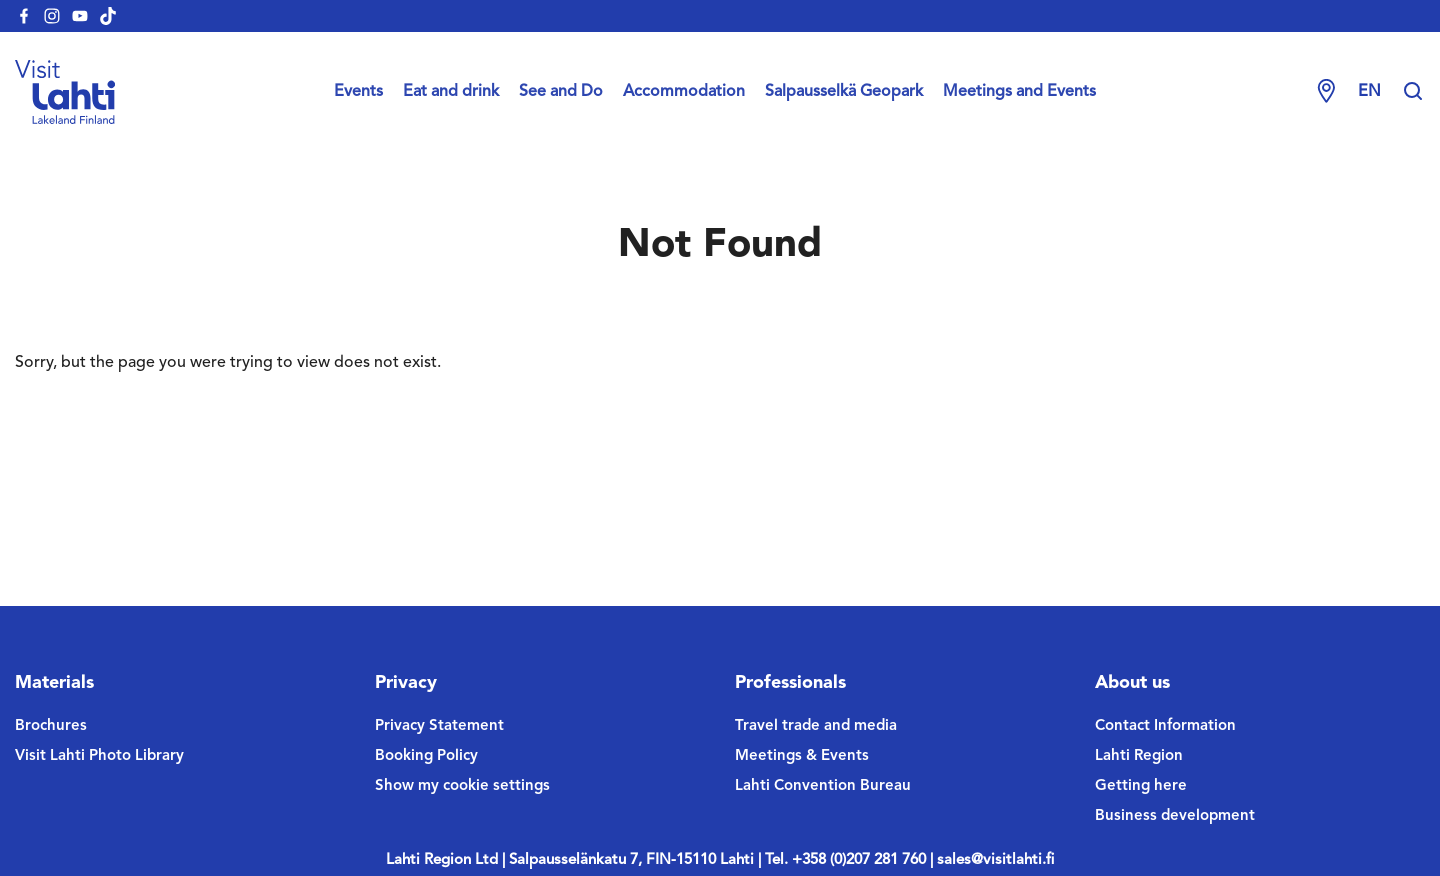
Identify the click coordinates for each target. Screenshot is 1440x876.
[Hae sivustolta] (1413, 92)
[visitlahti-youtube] (80, 16)
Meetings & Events (802, 756)
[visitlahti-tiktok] (108, 16)
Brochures (51, 726)
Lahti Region (1139, 756)
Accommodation (684, 92)
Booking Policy (426, 756)
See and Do (561, 92)
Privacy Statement (439, 726)
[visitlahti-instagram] (52, 16)
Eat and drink (451, 92)
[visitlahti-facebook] (24, 16)
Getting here (1141, 786)
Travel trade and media (816, 726)
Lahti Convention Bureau (823, 786)
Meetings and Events (1019, 92)
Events (358, 92)
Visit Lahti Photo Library (99, 756)
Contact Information (1165, 726)
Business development (1175, 816)
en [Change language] (1369, 92)
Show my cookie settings (462, 786)
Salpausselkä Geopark (844, 92)
